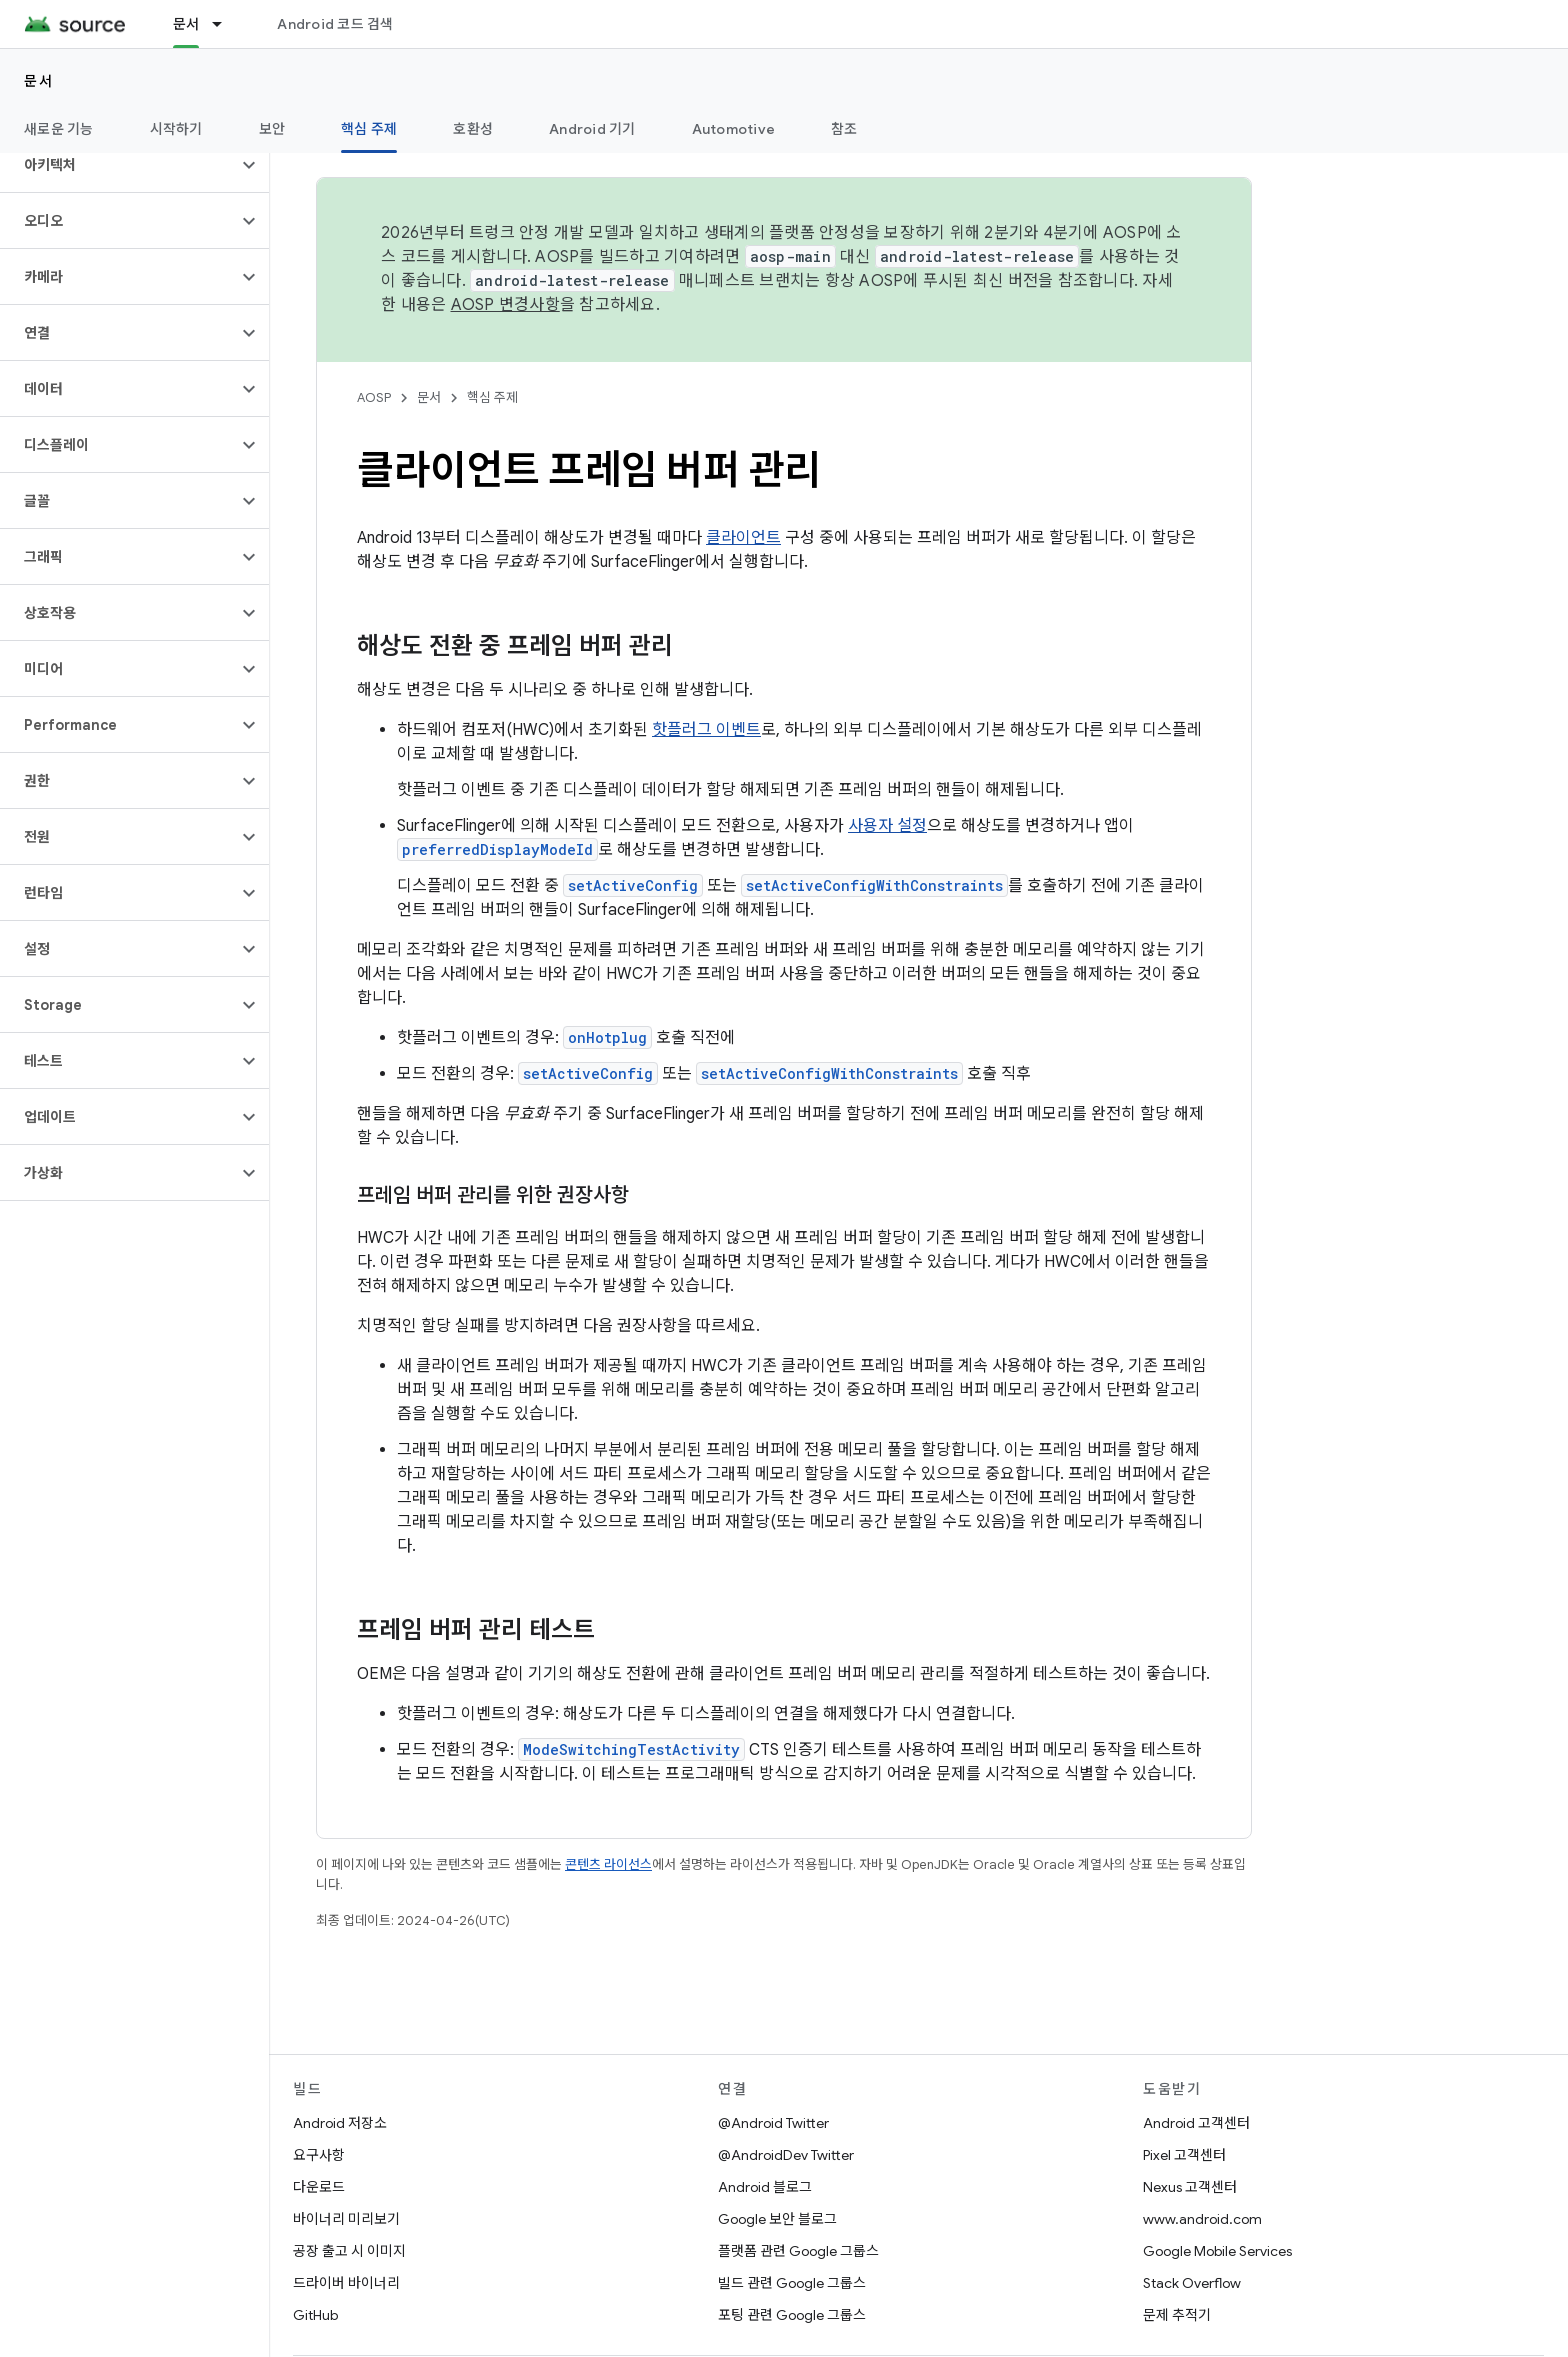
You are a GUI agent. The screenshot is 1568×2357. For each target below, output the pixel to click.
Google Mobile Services (1217, 2251)
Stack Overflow (1192, 2283)
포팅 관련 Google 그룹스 (792, 2315)
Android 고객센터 (1196, 2123)
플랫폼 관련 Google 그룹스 (798, 2251)
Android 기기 (592, 129)
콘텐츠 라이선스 (608, 1864)
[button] (118, 165)
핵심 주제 (492, 397)
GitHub (315, 2315)
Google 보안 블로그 (777, 2219)
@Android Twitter (773, 2123)
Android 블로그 (765, 2187)
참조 (844, 129)
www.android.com (1202, 2219)
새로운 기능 (59, 129)
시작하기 (176, 129)
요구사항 (319, 2155)
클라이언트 (743, 538)
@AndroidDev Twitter (786, 2155)
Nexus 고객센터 (1190, 2187)
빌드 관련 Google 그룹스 (792, 2283)
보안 (272, 129)
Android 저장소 (340, 2123)
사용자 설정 (887, 826)
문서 (38, 81)
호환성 (473, 129)
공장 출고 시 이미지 (349, 2251)
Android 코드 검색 (335, 24)
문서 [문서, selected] (186, 24)
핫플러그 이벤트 (706, 730)
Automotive (734, 129)
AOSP (374, 397)
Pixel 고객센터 (1184, 2155)
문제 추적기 (1177, 2315)
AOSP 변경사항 (505, 305)
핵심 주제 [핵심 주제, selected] (369, 129)
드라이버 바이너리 (346, 2283)
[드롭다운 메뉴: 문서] (226, 24)
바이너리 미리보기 (346, 2219)
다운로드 (319, 2187)
